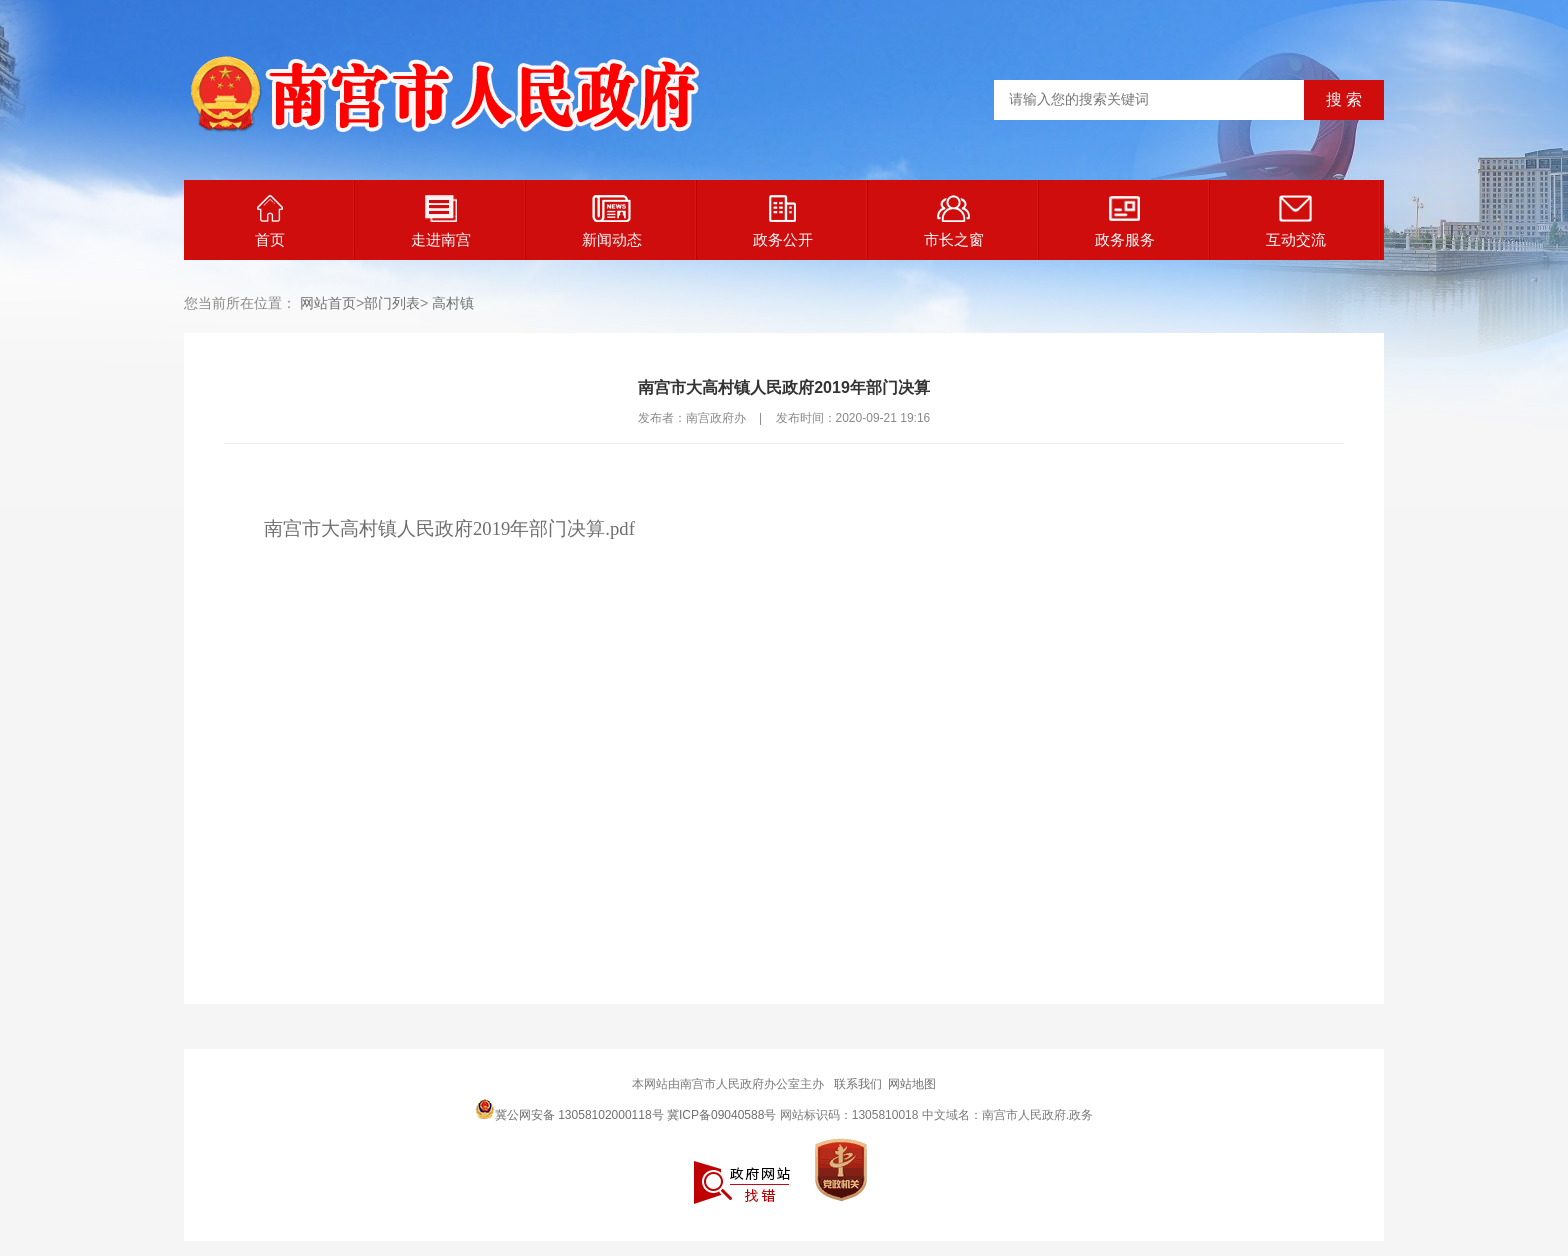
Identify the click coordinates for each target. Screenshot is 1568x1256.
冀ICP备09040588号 (721, 1115)
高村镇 (453, 303)
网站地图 (912, 1084)
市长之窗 (954, 221)
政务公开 (783, 221)
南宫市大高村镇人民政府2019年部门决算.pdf (449, 528)
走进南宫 (441, 221)
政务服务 (1125, 221)
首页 (270, 221)
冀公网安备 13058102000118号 (569, 1109)
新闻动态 (612, 221)
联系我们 (858, 1084)
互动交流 (1296, 221)
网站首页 (328, 303)
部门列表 (392, 303)
